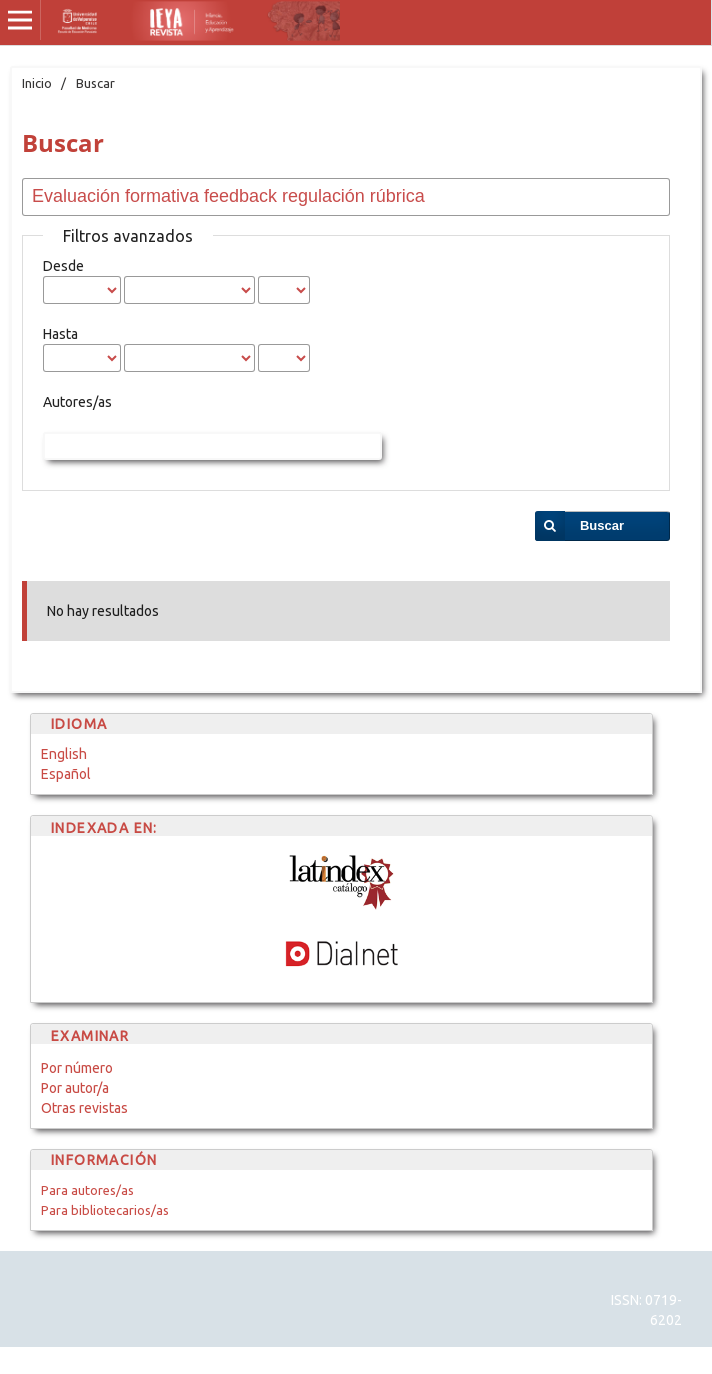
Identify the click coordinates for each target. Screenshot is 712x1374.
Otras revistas (84, 1108)
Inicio (37, 83)
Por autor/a (75, 1088)
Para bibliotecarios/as (105, 1210)
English (64, 754)
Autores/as (77, 402)
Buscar (602, 525)
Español (66, 774)
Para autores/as (87, 1190)
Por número (77, 1068)
